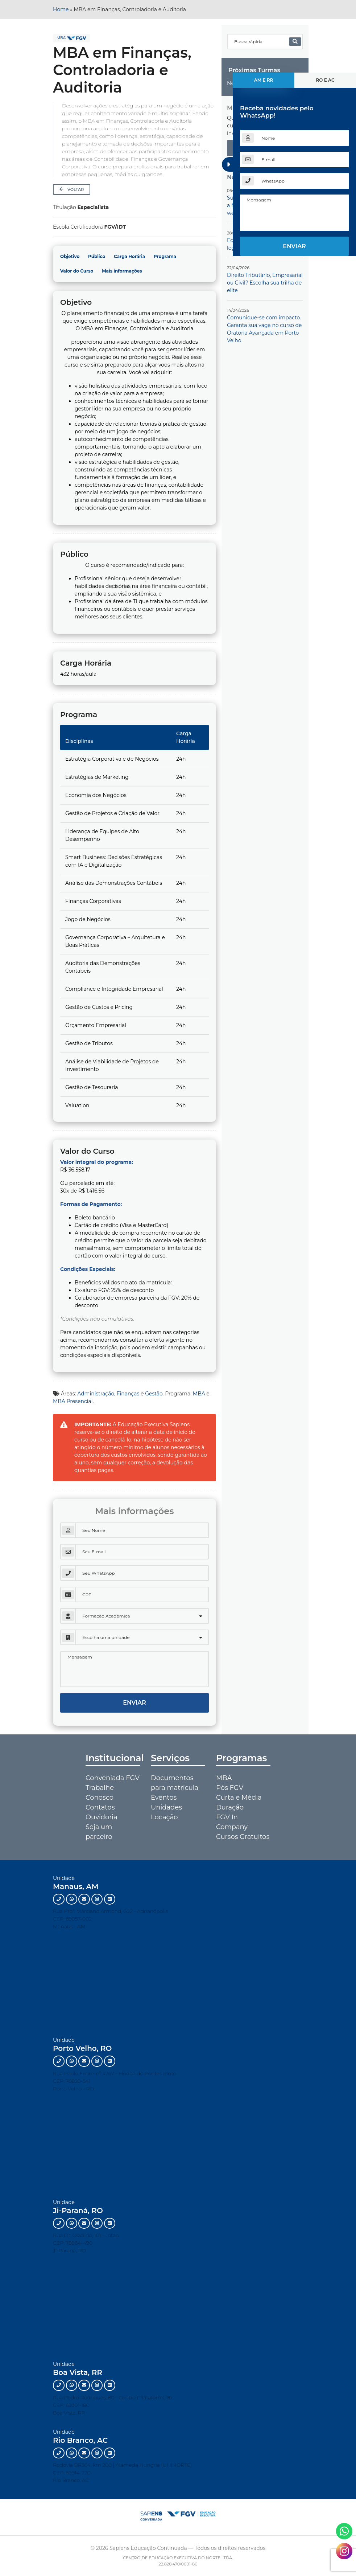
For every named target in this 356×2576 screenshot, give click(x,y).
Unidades (166, 1807)
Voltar (71, 189)
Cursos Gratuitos (242, 1837)
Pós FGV (229, 1788)
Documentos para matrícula (174, 1783)
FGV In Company (232, 1822)
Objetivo (69, 256)
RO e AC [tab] (325, 80)
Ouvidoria (101, 1817)
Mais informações (122, 271)
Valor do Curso (76, 271)
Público (96, 256)
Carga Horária (129, 256)
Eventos (164, 1798)
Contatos (100, 1807)
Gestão (153, 1393)
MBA (61, 38)
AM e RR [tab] (263, 80)
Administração (95, 1393)
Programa (165, 256)
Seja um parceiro (99, 1832)
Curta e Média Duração (239, 1802)
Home (61, 9)
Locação (164, 1817)
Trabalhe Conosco (100, 1793)
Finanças (128, 1393)
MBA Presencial (73, 1401)
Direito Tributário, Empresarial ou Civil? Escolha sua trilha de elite (265, 283)
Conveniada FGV (113, 1778)
